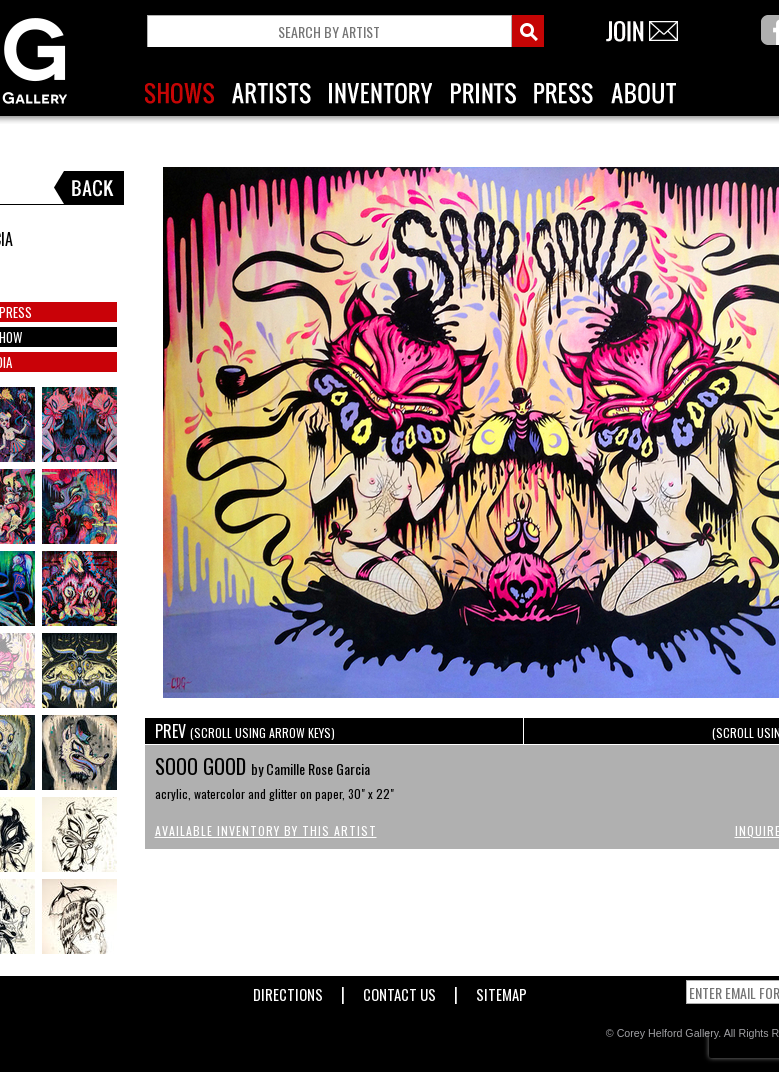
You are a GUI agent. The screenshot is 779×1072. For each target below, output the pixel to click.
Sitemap (501, 990)
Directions (288, 990)
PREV (245, 731)
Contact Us (399, 990)
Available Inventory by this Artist (266, 830)
